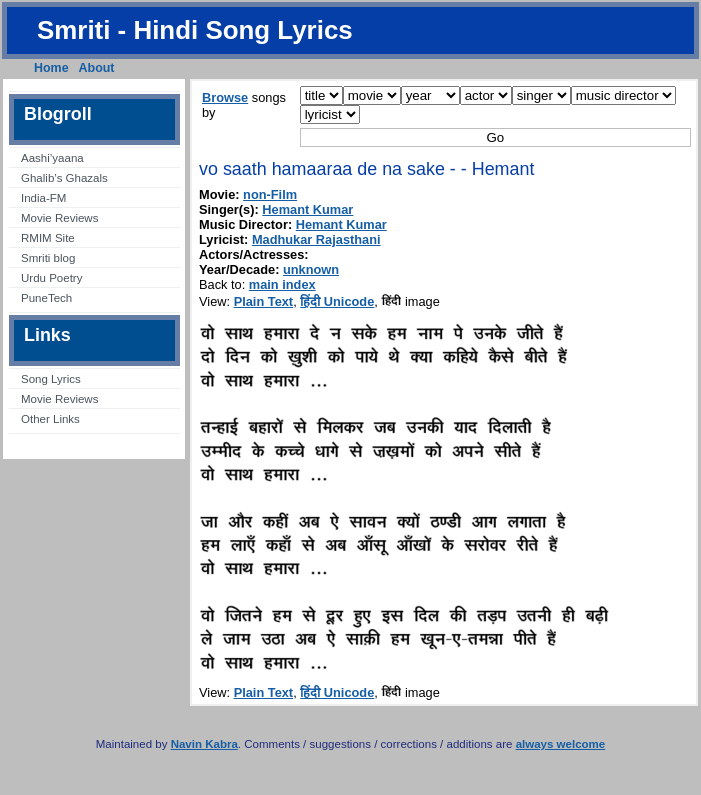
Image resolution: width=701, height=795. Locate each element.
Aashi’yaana (52, 158)
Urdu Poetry (51, 278)
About (97, 68)
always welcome (561, 744)
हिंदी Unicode (337, 301)
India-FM (43, 198)
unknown (311, 269)
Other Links (50, 419)
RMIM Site (48, 238)
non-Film (270, 194)
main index (282, 284)
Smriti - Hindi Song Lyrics (195, 30)
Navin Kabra (204, 744)
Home (51, 68)
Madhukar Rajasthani (316, 239)
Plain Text (264, 301)
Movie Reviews (59, 218)
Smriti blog (48, 258)
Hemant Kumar (307, 209)
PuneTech (46, 298)
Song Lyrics (51, 379)
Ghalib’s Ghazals (64, 178)
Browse (225, 97)
